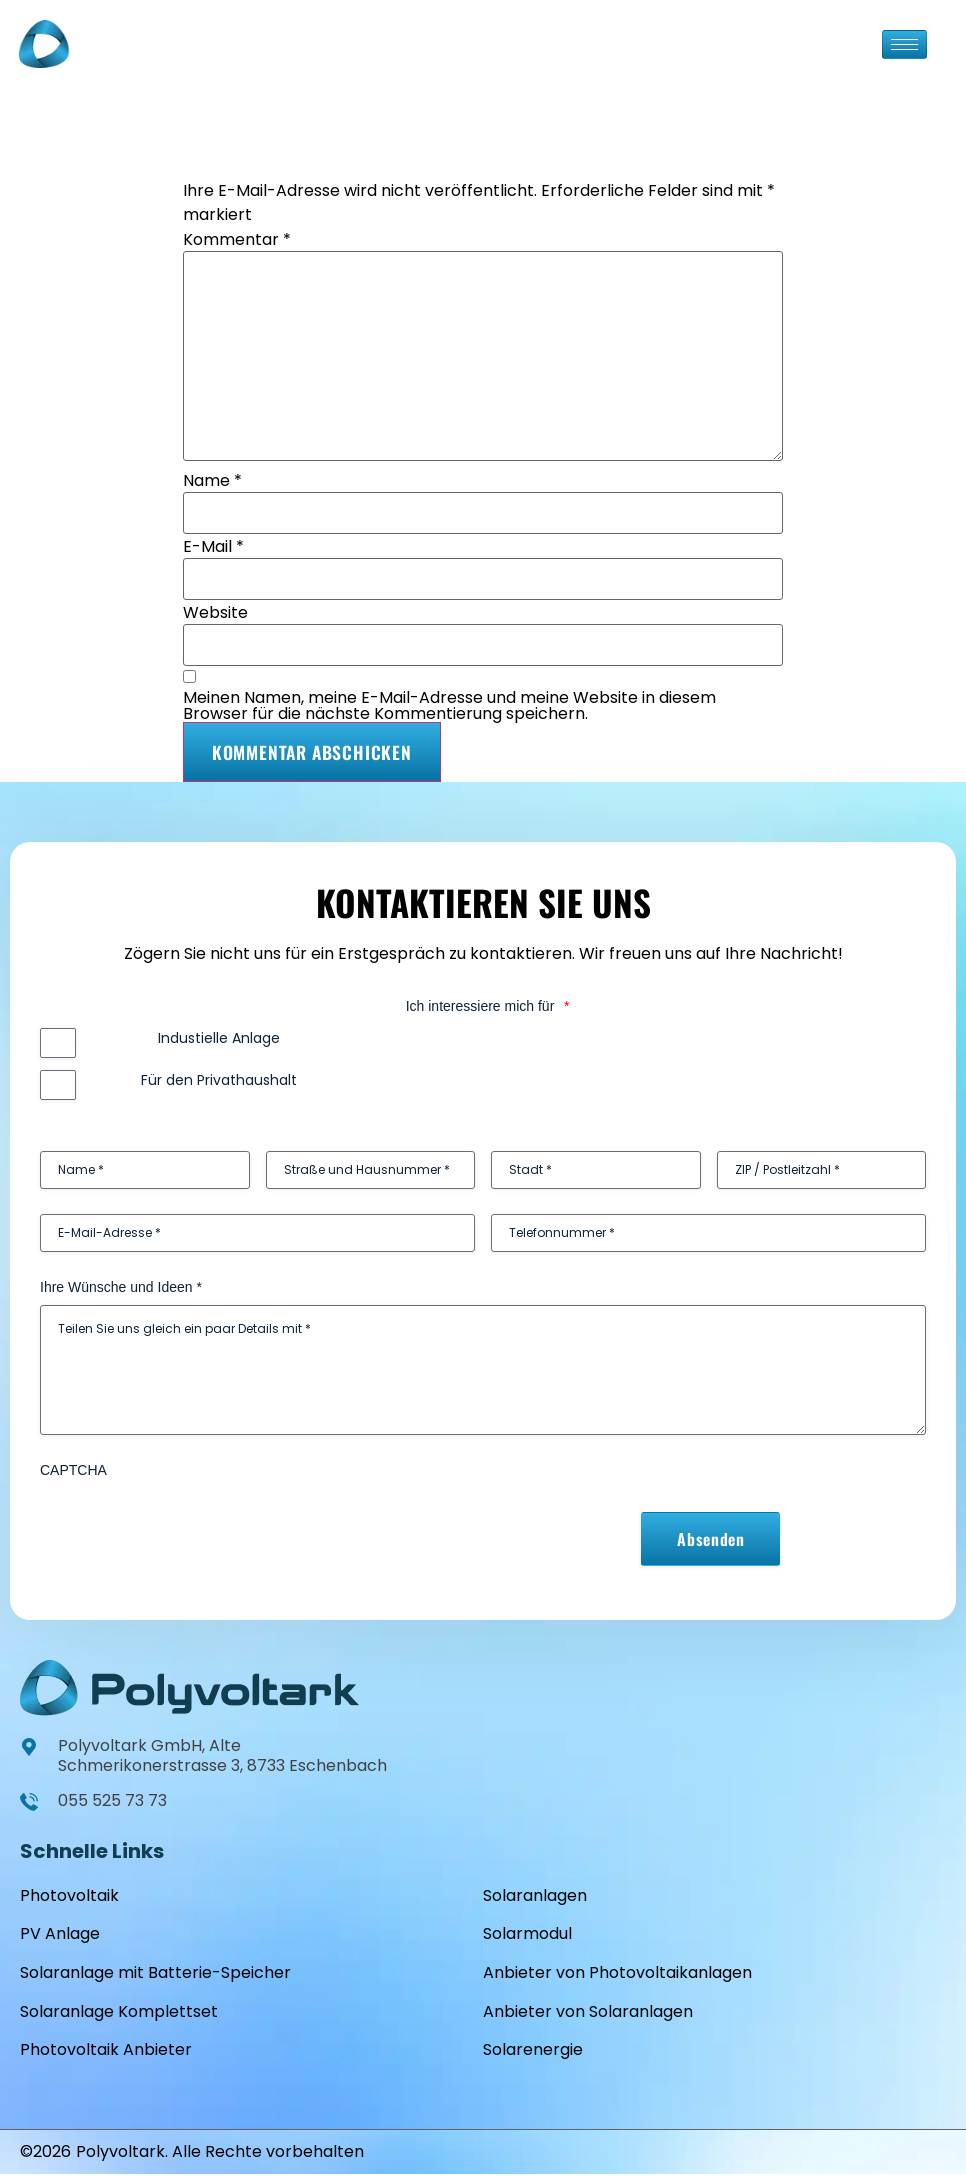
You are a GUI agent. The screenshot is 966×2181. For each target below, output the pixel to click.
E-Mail (213, 547)
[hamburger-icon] (904, 44)
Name (212, 481)
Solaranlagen (535, 1895)
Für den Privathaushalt (219, 1080)
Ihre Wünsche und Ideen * (121, 1287)
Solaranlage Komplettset (119, 2015)
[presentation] (192, 1527)
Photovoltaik (69, 1895)
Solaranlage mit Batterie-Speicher (155, 1975)
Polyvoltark (120, 2158)
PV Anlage (60, 1935)
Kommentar (237, 240)
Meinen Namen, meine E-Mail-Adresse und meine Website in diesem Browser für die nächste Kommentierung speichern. (449, 706)
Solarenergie (533, 2055)
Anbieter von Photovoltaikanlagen (617, 1975)
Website (215, 613)
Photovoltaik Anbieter (106, 2055)
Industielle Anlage (219, 1038)
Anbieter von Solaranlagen (588, 2015)
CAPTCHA (73, 1470)
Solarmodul (527, 1935)
